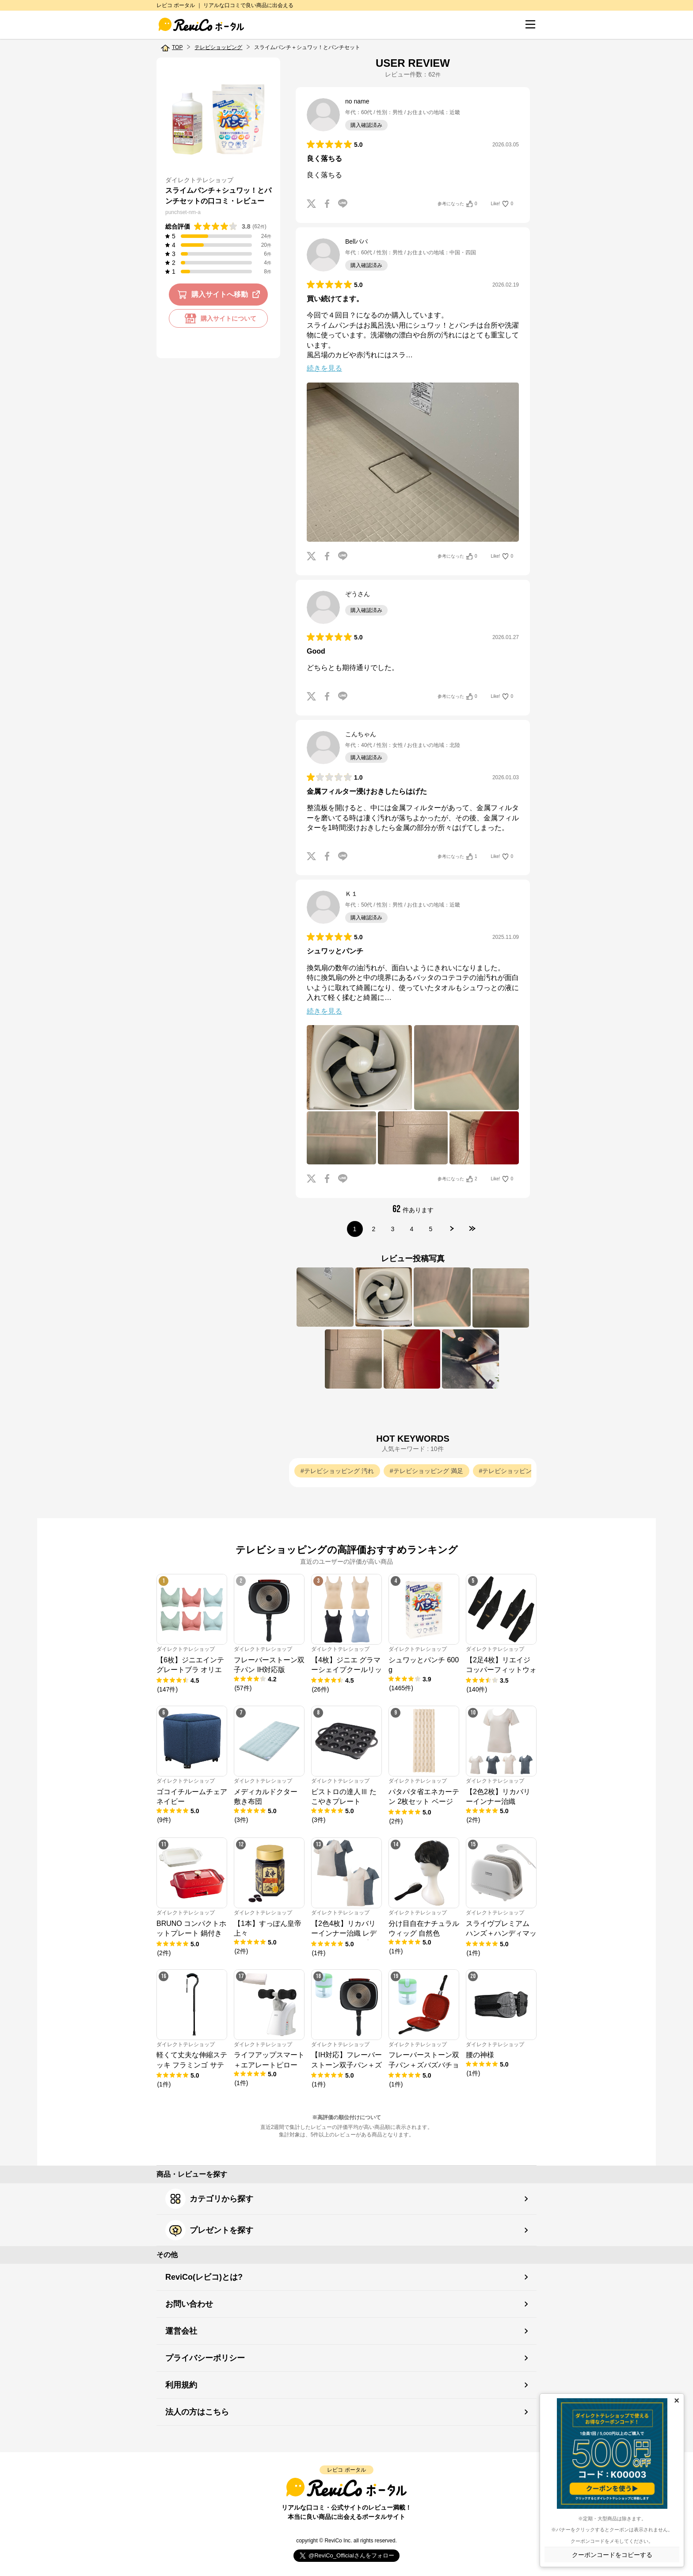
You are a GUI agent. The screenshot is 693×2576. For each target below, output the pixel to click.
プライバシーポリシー (205, 2358)
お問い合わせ (189, 2304)
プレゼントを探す (209, 2230)
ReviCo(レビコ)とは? (204, 2277)
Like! (502, 204)
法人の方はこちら (197, 2412)
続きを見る (324, 368)
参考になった (457, 204)
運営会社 (181, 2331)
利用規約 (181, 2385)
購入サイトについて (218, 318)
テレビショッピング (218, 47)
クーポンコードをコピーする (612, 2554)
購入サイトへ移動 (220, 294)
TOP (177, 47)
